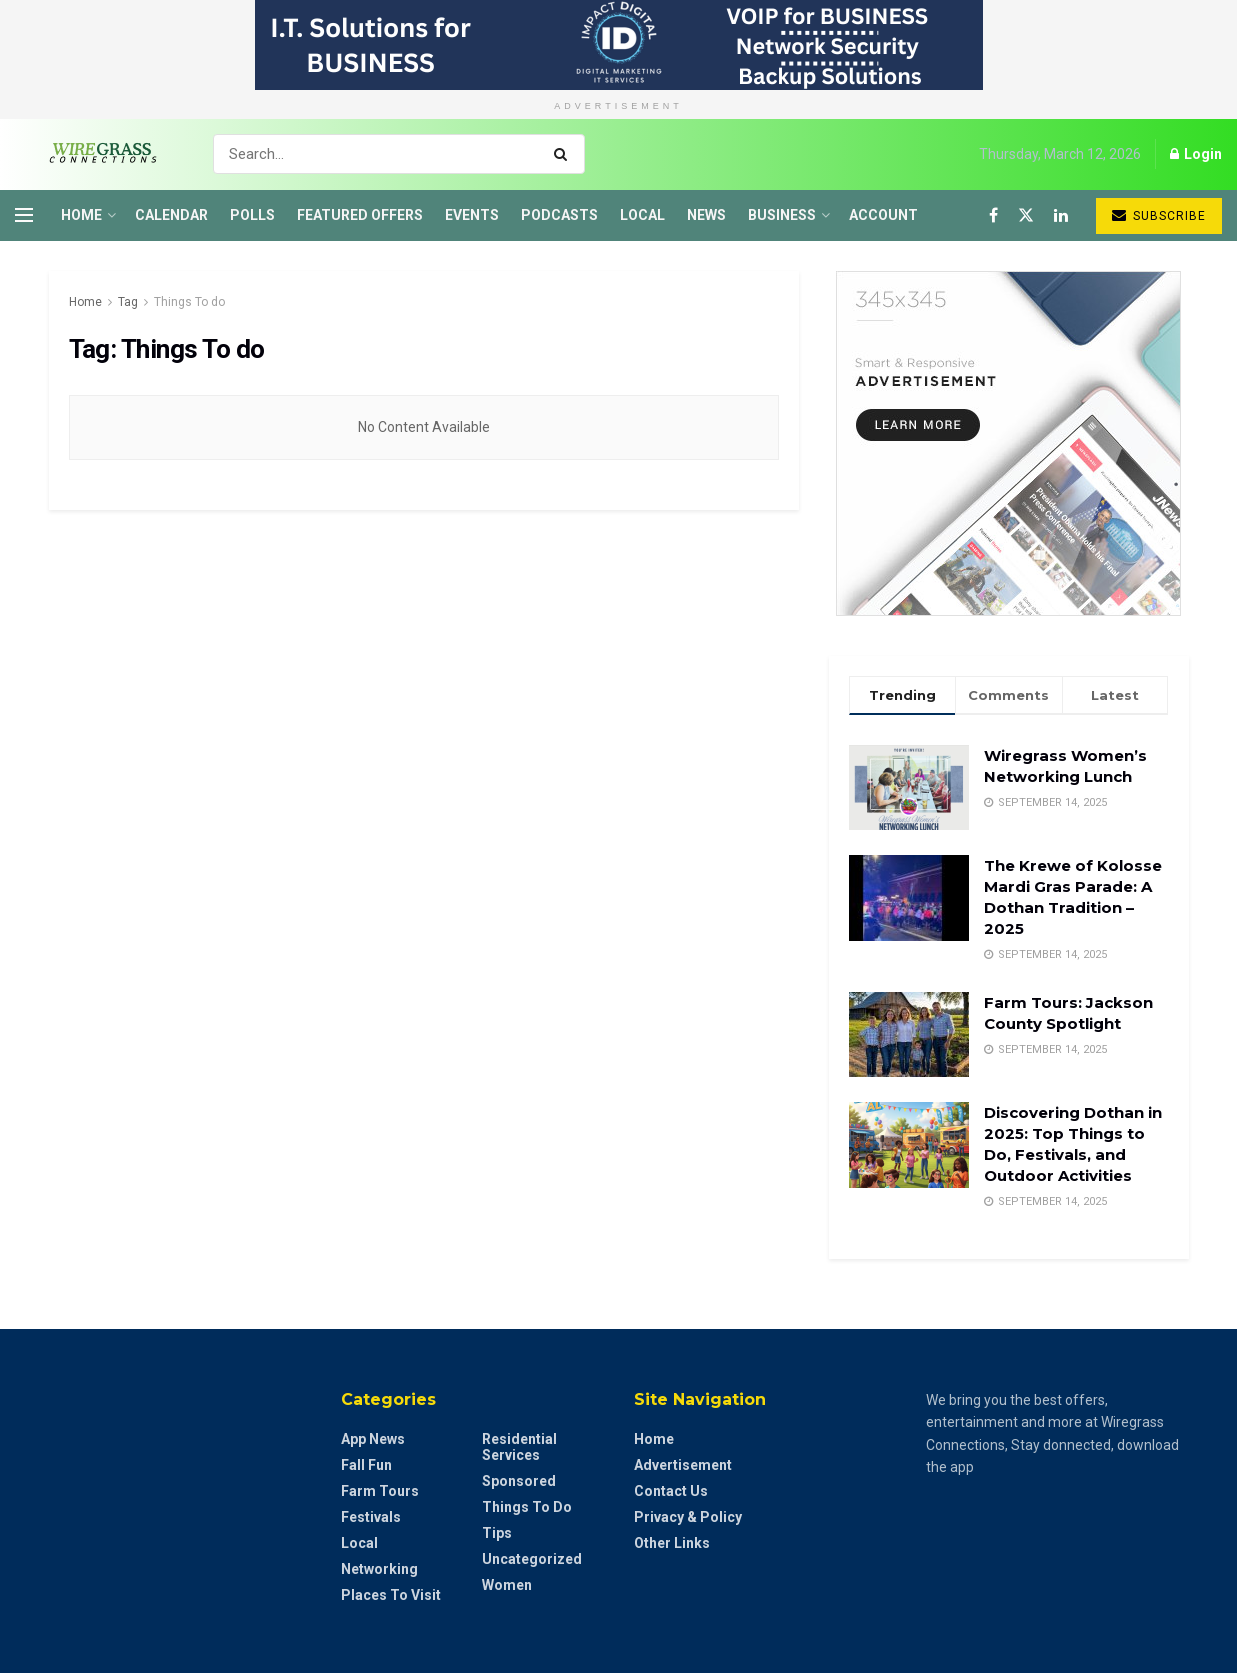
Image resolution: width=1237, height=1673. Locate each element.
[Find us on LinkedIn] (1061, 215)
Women (507, 1585)
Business (782, 215)
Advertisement (683, 1465)
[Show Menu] (24, 215)
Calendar (171, 215)
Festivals (371, 1517)
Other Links (672, 1543)
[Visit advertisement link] (618, 45)
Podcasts (559, 215)
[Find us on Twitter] (1026, 215)
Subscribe (1159, 215)
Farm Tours (380, 1491)
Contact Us (671, 1491)
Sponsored (519, 1481)
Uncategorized (532, 1559)
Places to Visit (391, 1595)
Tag (128, 302)
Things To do (189, 302)
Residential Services (519, 1447)
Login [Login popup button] (1196, 154)
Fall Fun (366, 1465)
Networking (379, 1569)
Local (642, 215)
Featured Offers (360, 215)
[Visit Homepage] (96, 154)
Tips (497, 1533)
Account (883, 215)
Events (472, 215)
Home (81, 215)
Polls (252, 215)
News (706, 215)
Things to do (527, 1507)
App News (373, 1439)
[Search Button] (564, 154)
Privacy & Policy (688, 1517)
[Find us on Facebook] (993, 215)
